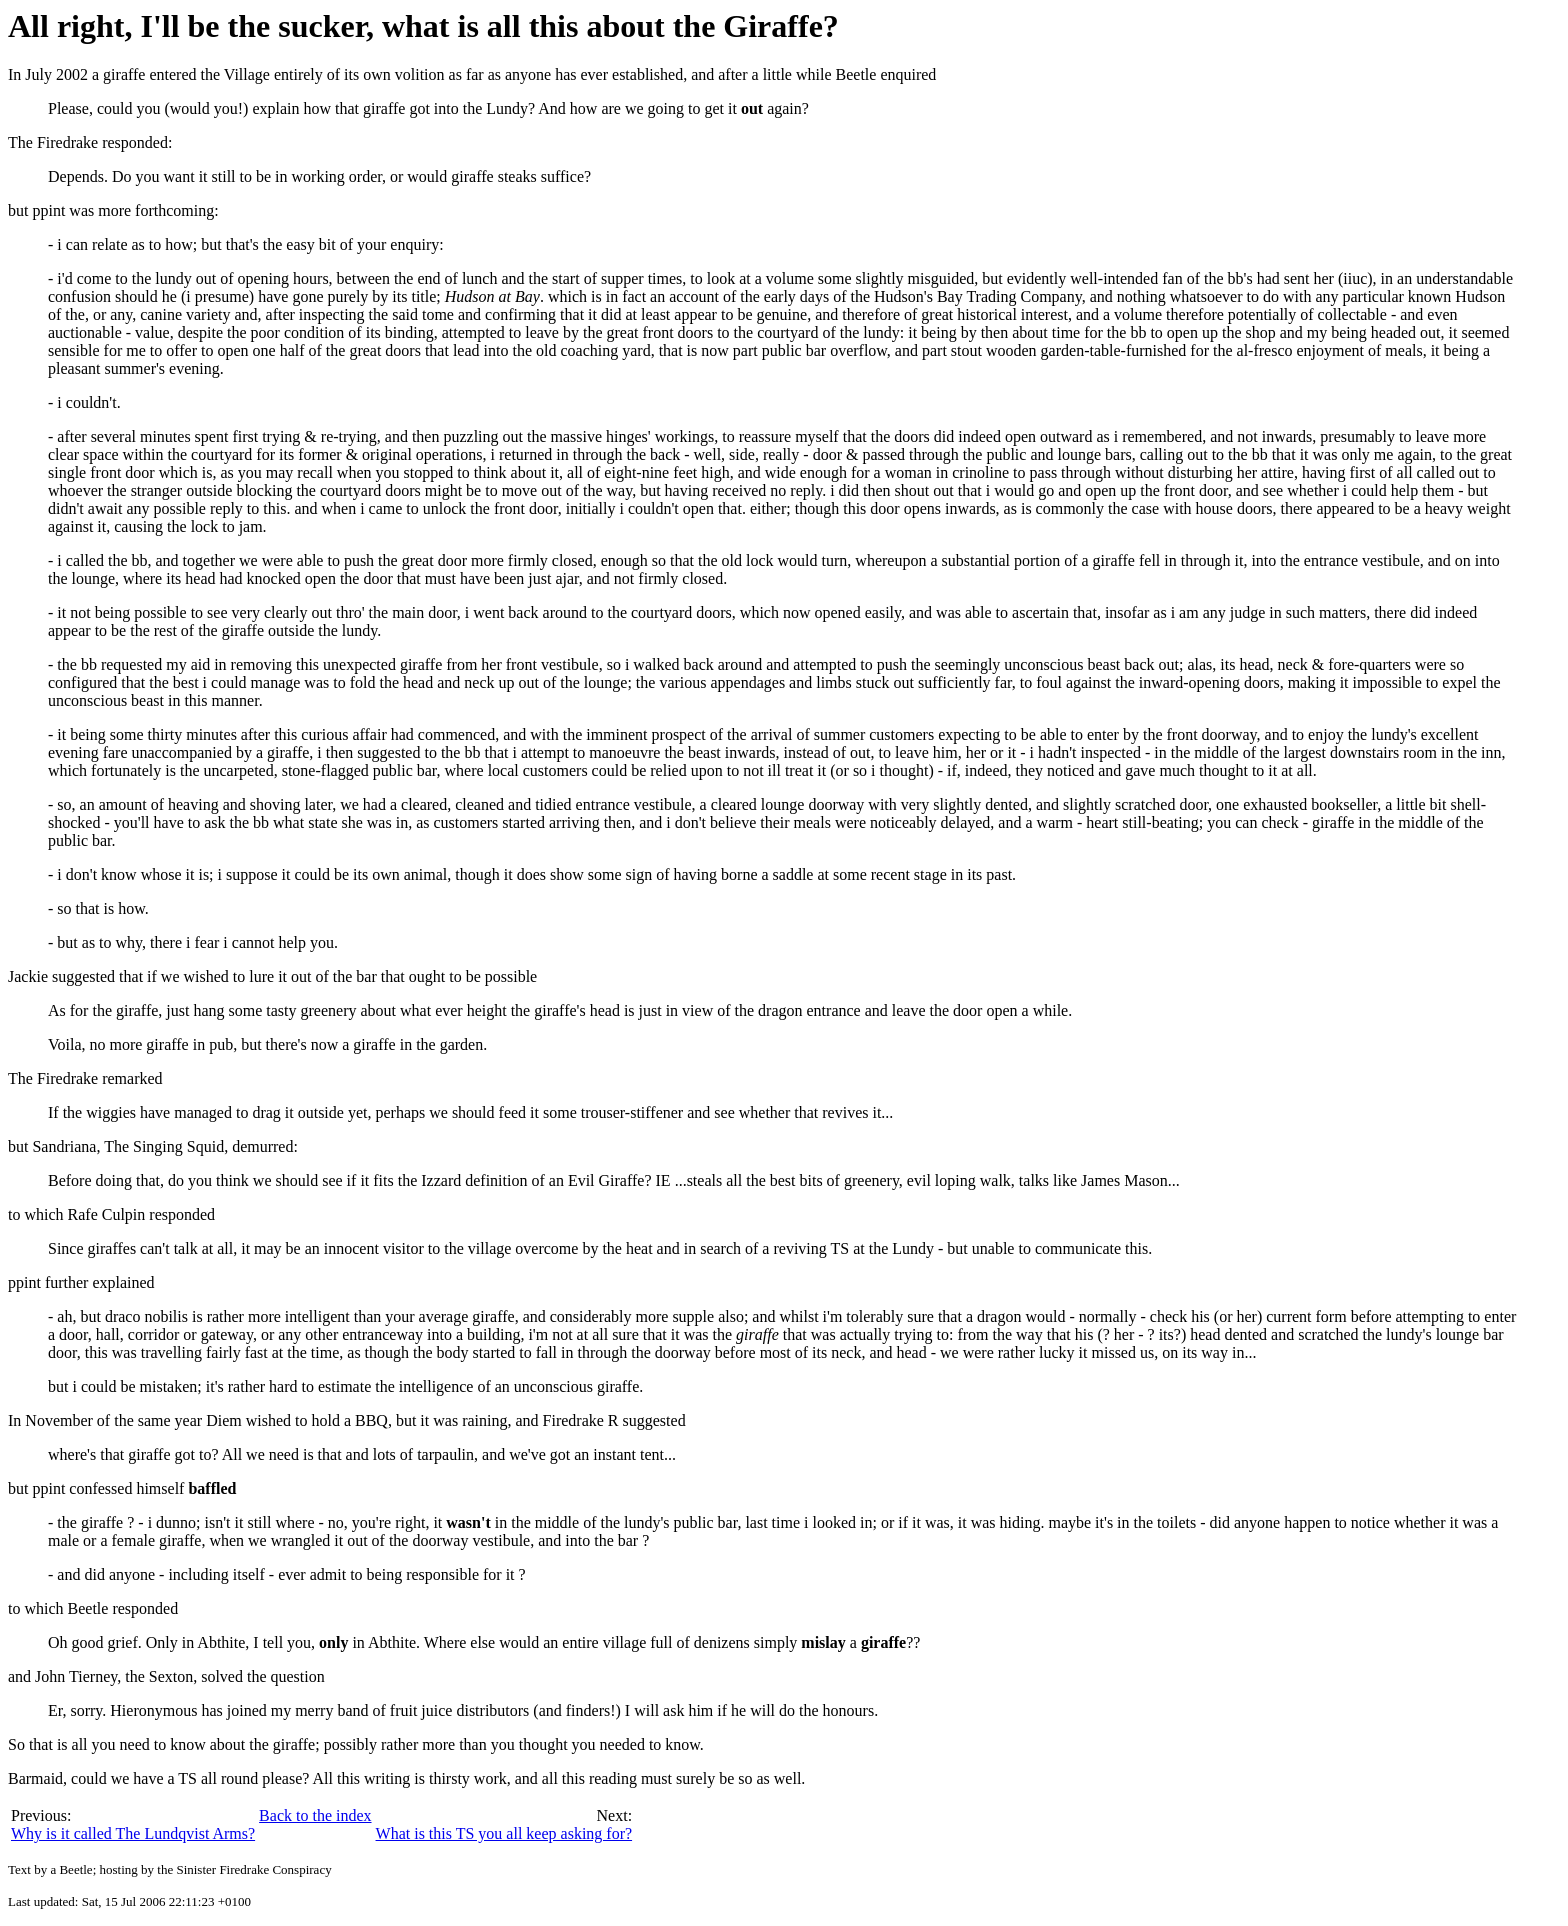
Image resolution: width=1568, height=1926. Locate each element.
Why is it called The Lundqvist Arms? (133, 1833)
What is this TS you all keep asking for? (504, 1833)
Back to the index (315, 1815)
